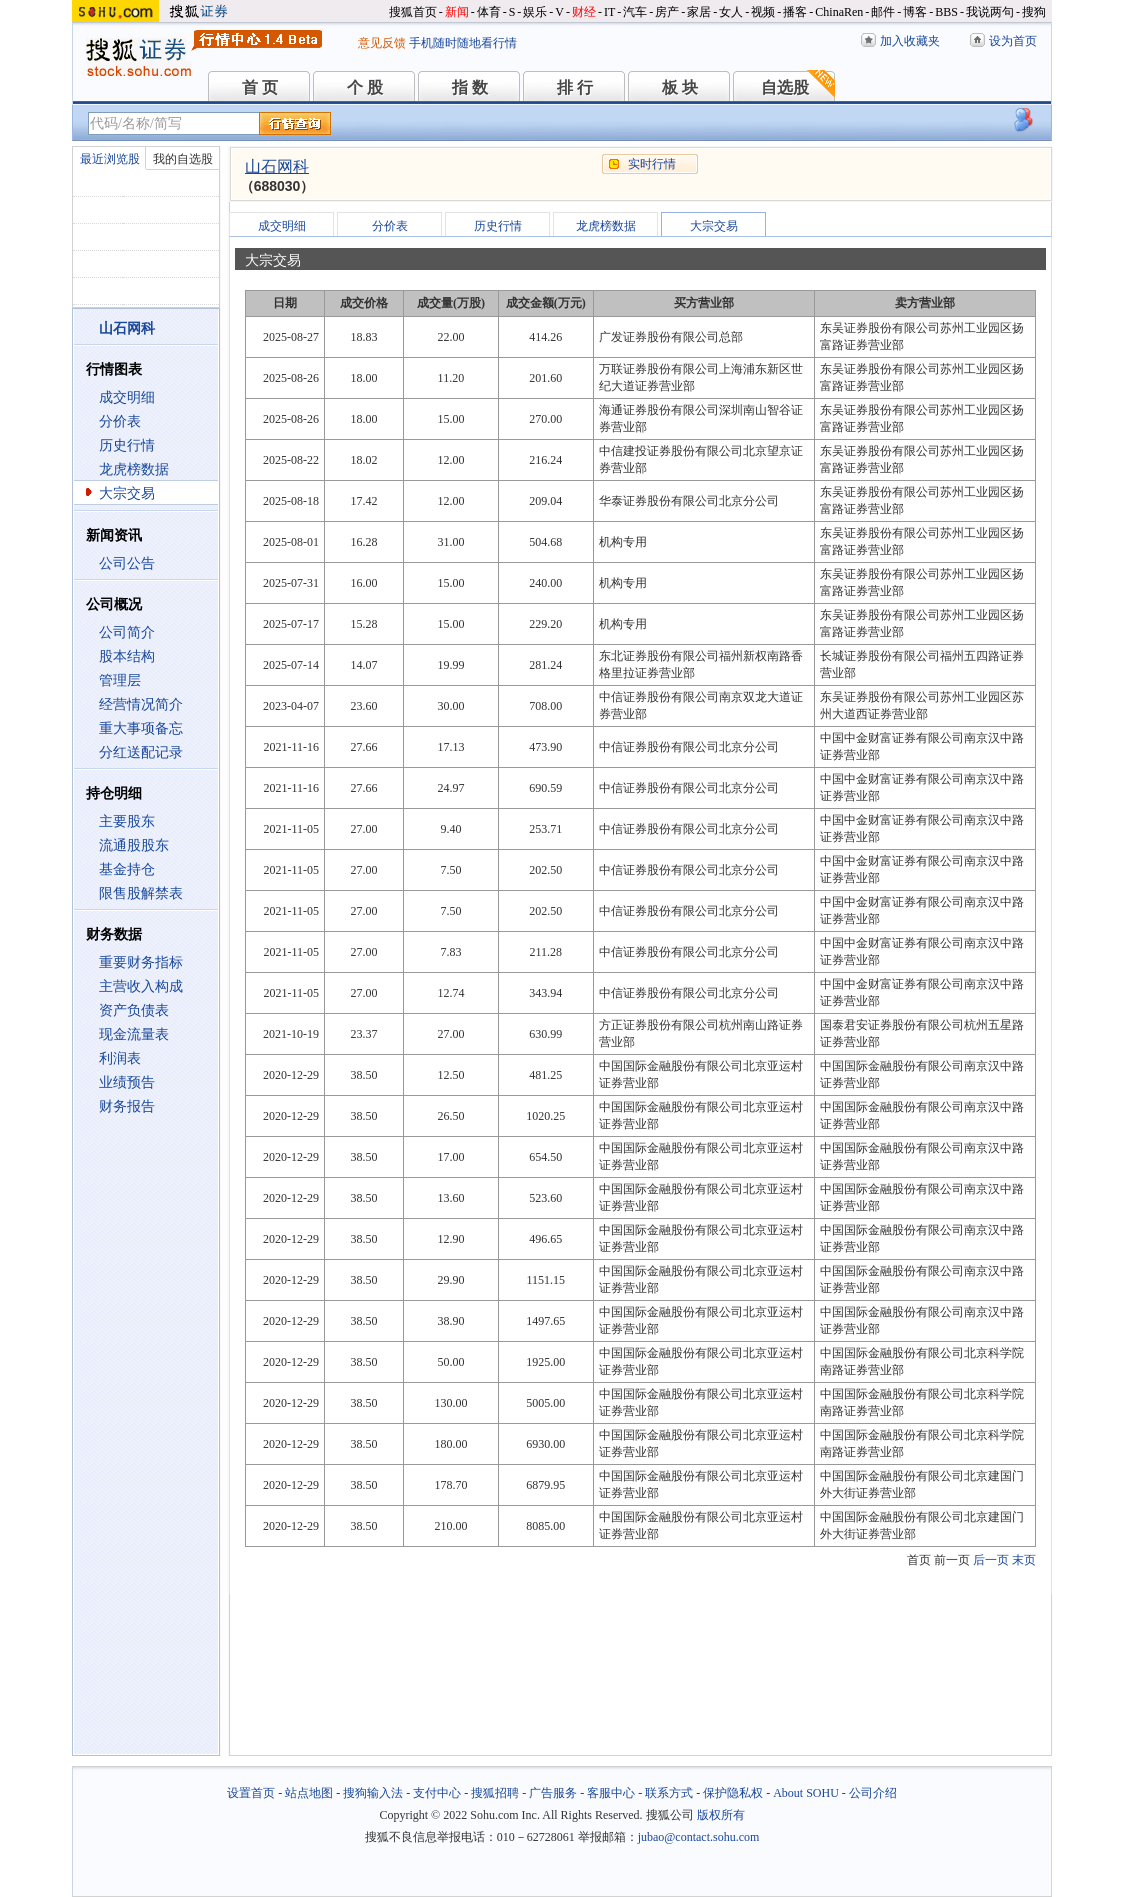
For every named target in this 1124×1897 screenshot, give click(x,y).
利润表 (120, 1058)
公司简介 (127, 632)
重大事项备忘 (141, 728)
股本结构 (127, 656)
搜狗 (1034, 12)
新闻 (457, 12)
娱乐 (535, 12)
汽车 (635, 12)
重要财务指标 (141, 962)
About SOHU (806, 1793)
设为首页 (1013, 41)
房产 (667, 12)
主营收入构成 (141, 986)
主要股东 (127, 821)
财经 (584, 12)
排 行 (575, 87)
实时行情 (652, 164)
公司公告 (127, 563)
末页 (1024, 1560)
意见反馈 (382, 43)
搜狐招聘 (495, 1793)
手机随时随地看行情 (463, 43)
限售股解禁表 (141, 893)
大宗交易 (127, 493)
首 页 (260, 87)
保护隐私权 (733, 1793)
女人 (731, 12)
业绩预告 (127, 1082)
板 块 (680, 87)
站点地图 (309, 1793)
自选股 (785, 87)
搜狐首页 (413, 12)
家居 (699, 12)
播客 (795, 12)
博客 (915, 12)
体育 (489, 12)
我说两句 (990, 12)
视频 (763, 12)
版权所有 (721, 1815)
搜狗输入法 (373, 1793)
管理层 (120, 680)
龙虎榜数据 (134, 469)
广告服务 (553, 1793)
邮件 (883, 12)
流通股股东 (134, 845)
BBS (946, 12)
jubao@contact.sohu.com (699, 1837)
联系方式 (669, 1793)
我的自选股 (183, 159)
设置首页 (251, 1793)
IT (609, 12)
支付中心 (437, 1793)
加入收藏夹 (910, 41)
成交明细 (127, 397)
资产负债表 (134, 1010)
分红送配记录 (141, 752)
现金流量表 (134, 1034)
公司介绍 (873, 1793)
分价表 (120, 421)
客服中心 (611, 1793)
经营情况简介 (141, 704)
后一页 (991, 1560)
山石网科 (277, 166)
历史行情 (127, 445)
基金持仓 (127, 869)
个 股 (365, 87)
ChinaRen (839, 12)
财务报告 (127, 1106)
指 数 (470, 87)
